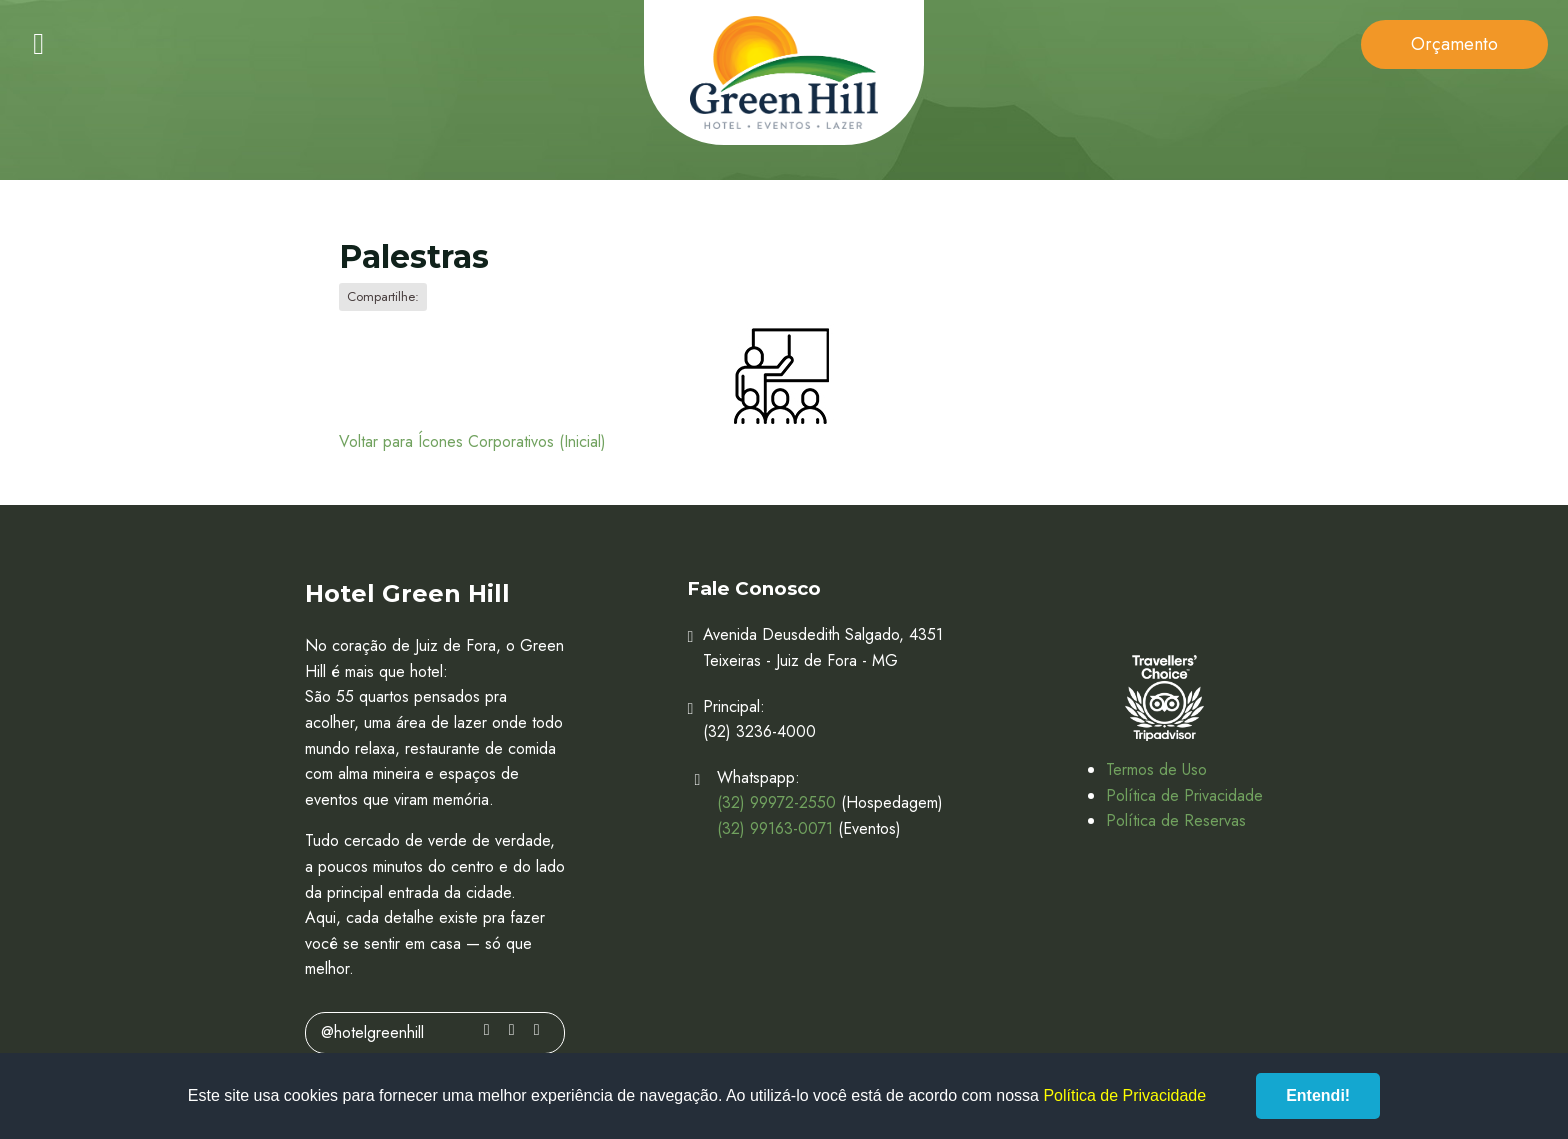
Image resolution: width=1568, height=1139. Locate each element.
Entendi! (1318, 1095)
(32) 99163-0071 (775, 828)
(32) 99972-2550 (776, 802)
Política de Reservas (1176, 820)
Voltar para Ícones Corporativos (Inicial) (472, 441)
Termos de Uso (1156, 769)
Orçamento (1454, 44)
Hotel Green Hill (784, 72)
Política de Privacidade (1184, 795)
